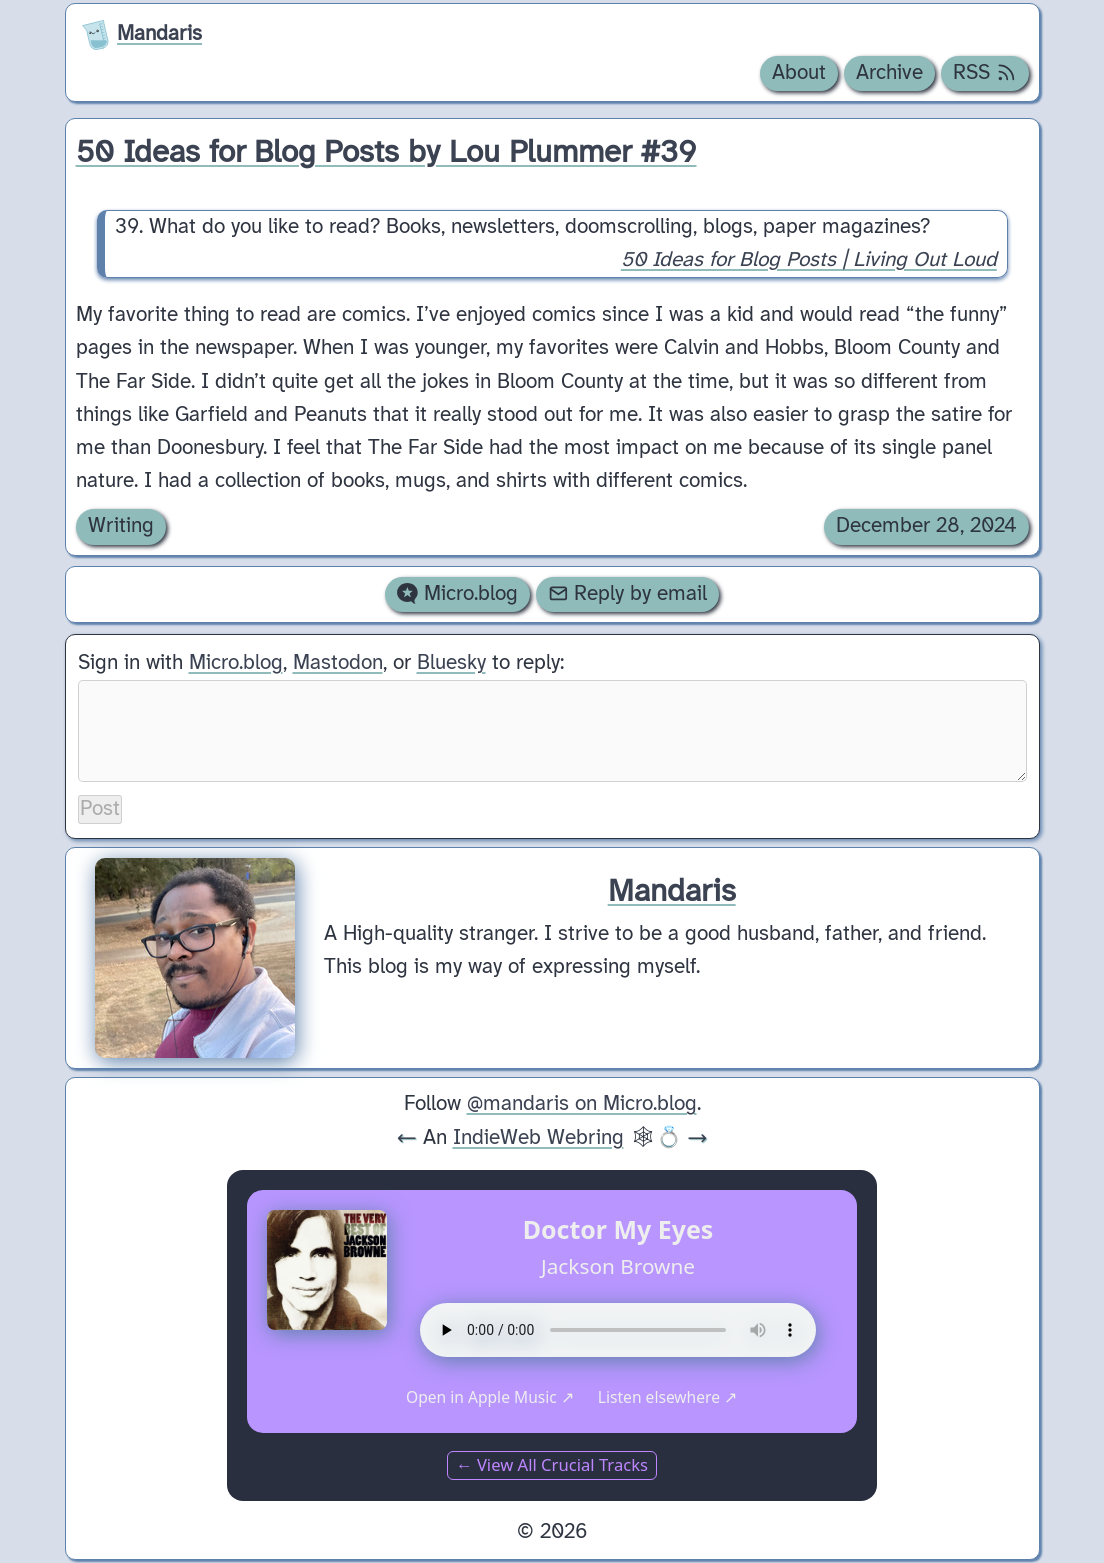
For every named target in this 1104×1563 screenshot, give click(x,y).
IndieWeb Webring (538, 1138)
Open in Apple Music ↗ (490, 1397)
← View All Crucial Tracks (552, 1464)
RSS (985, 73)
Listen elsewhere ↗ (667, 1397)
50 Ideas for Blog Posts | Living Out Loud (808, 260)
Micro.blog (457, 594)
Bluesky (451, 663)
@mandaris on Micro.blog (582, 1104)
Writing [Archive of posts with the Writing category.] (121, 526)
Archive (889, 73)
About (799, 73)
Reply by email (628, 594)
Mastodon (338, 663)
